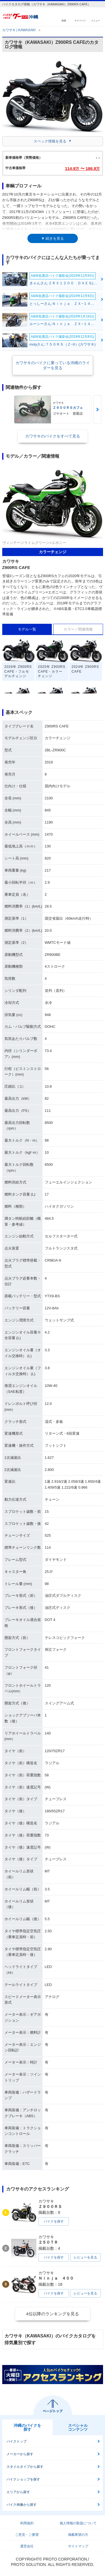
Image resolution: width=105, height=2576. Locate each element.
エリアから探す (18, 2492)
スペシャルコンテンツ (78, 2427)
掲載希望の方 (78, 2535)
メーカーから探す (19, 2454)
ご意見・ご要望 (27, 2535)
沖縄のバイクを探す (27, 2427)
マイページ (80, 20)
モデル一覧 (27, 629)
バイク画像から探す (21, 2505)
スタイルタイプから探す (24, 2467)
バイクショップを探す (23, 2479)
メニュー (95, 20)
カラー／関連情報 (78, 629)
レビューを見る (85, 2257)
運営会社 (27, 2546)
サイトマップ (78, 2546)
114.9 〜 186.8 (82, 168)
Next (97, 409)
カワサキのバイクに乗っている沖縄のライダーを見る (52, 365)
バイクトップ (16, 2441)
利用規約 (27, 2523)
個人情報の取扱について (78, 2523)
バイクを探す (54, 2221)
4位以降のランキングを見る (52, 2313)
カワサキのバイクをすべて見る (52, 436)
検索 (64, 20)
